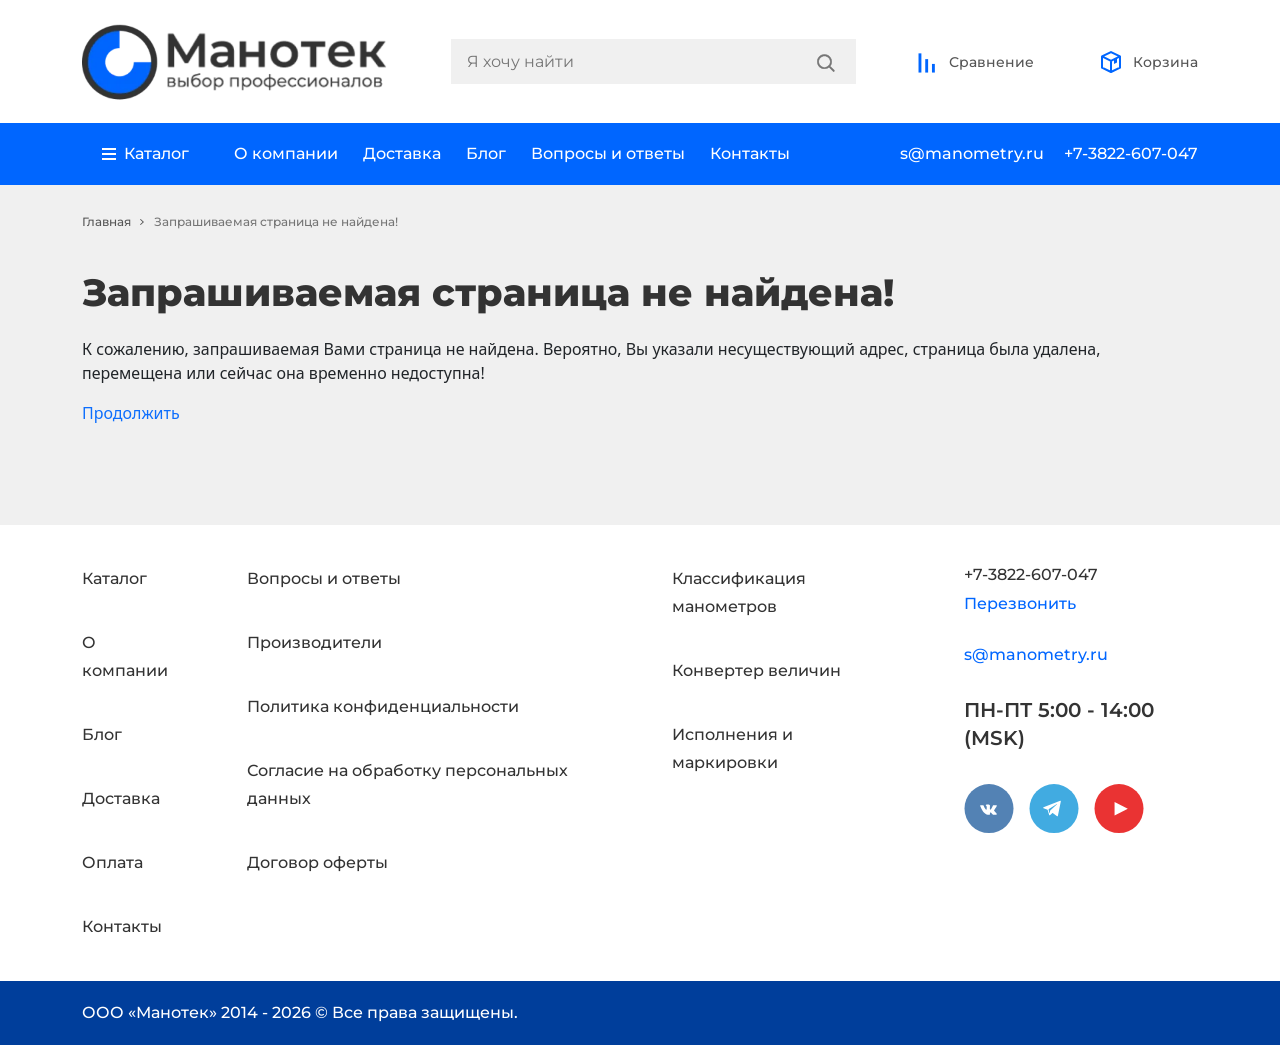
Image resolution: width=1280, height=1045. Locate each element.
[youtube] (1119, 809)
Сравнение (974, 62)
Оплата (112, 862)
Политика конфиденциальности (383, 706)
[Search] (826, 62)
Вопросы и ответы (608, 153)
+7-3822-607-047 (1131, 153)
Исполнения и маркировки (732, 748)
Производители (314, 642)
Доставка (402, 153)
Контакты (750, 153)
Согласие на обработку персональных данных (407, 784)
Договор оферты (317, 862)
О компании (286, 153)
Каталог (114, 578)
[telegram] (1054, 809)
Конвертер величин (756, 670)
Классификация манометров (739, 592)
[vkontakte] (989, 809)
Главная (106, 221)
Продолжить (131, 413)
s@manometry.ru (972, 153)
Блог (486, 153)
